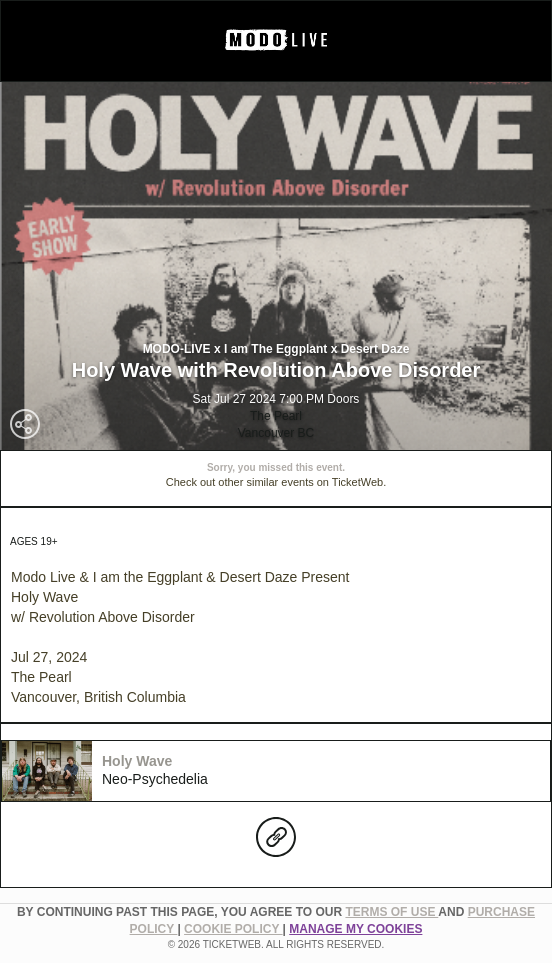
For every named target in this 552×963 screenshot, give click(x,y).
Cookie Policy (233, 929)
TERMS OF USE (391, 912)
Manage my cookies (355, 929)
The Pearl (276, 416)
